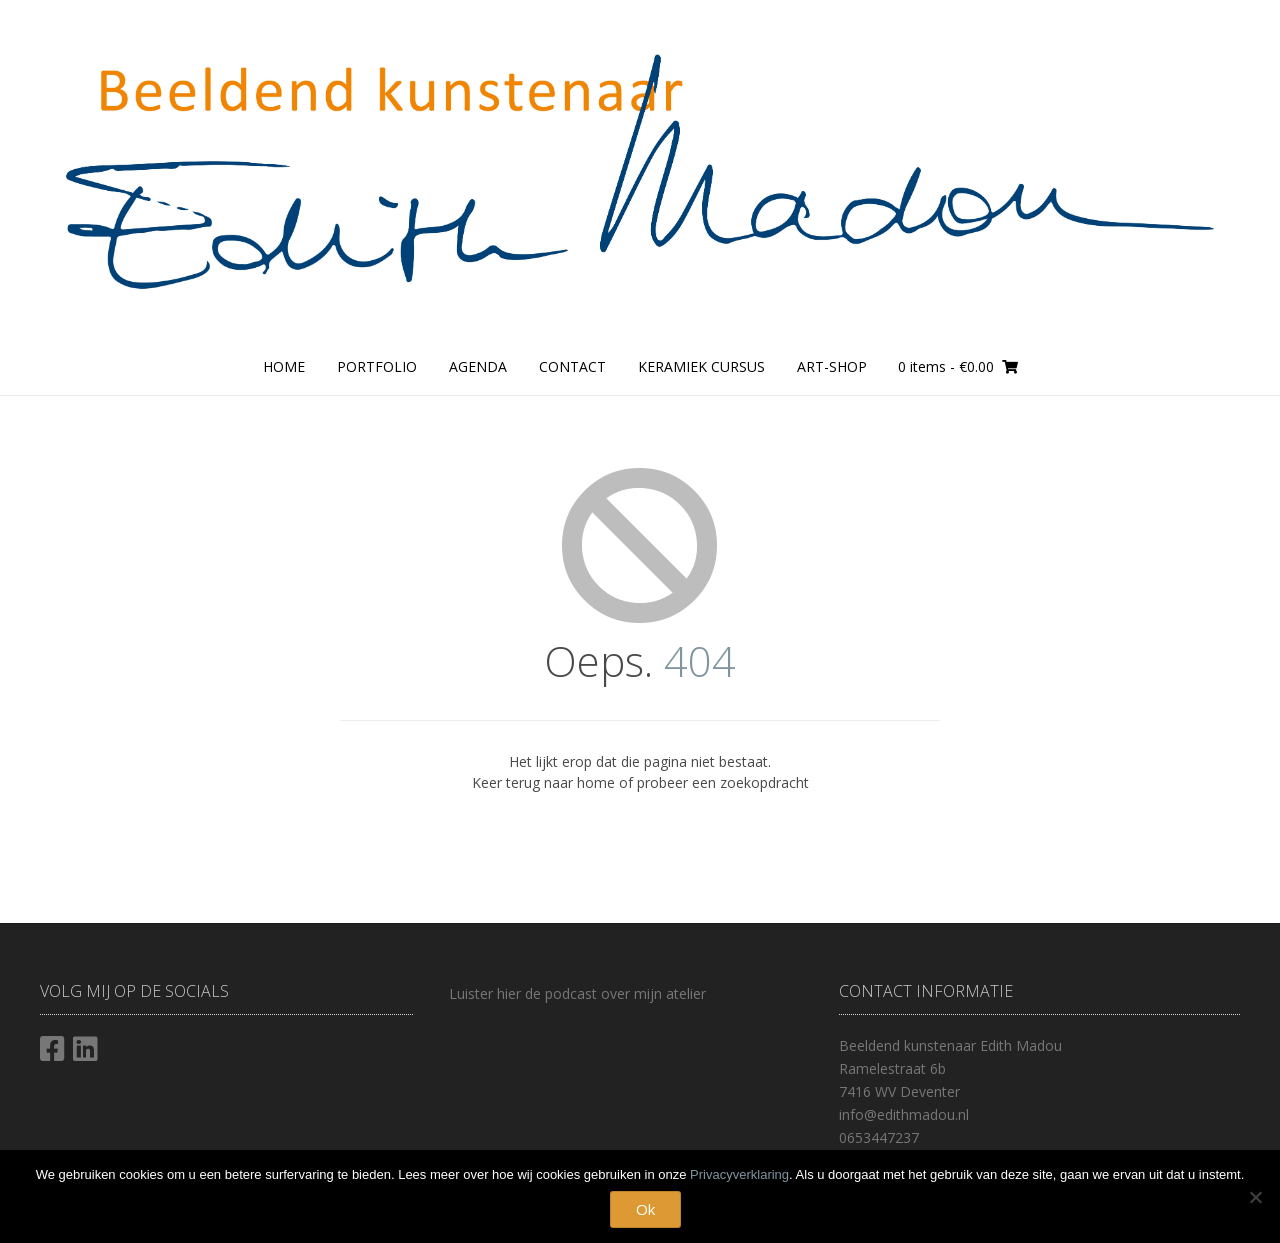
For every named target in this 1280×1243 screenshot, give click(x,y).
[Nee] (1255, 1197)
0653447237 (879, 1137)
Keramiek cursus (701, 366)
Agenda (478, 366)
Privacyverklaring (739, 1174)
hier (507, 993)
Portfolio (377, 366)
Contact (572, 366)
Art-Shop (832, 366)
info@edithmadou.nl (904, 1114)
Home (284, 366)
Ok (645, 1209)
